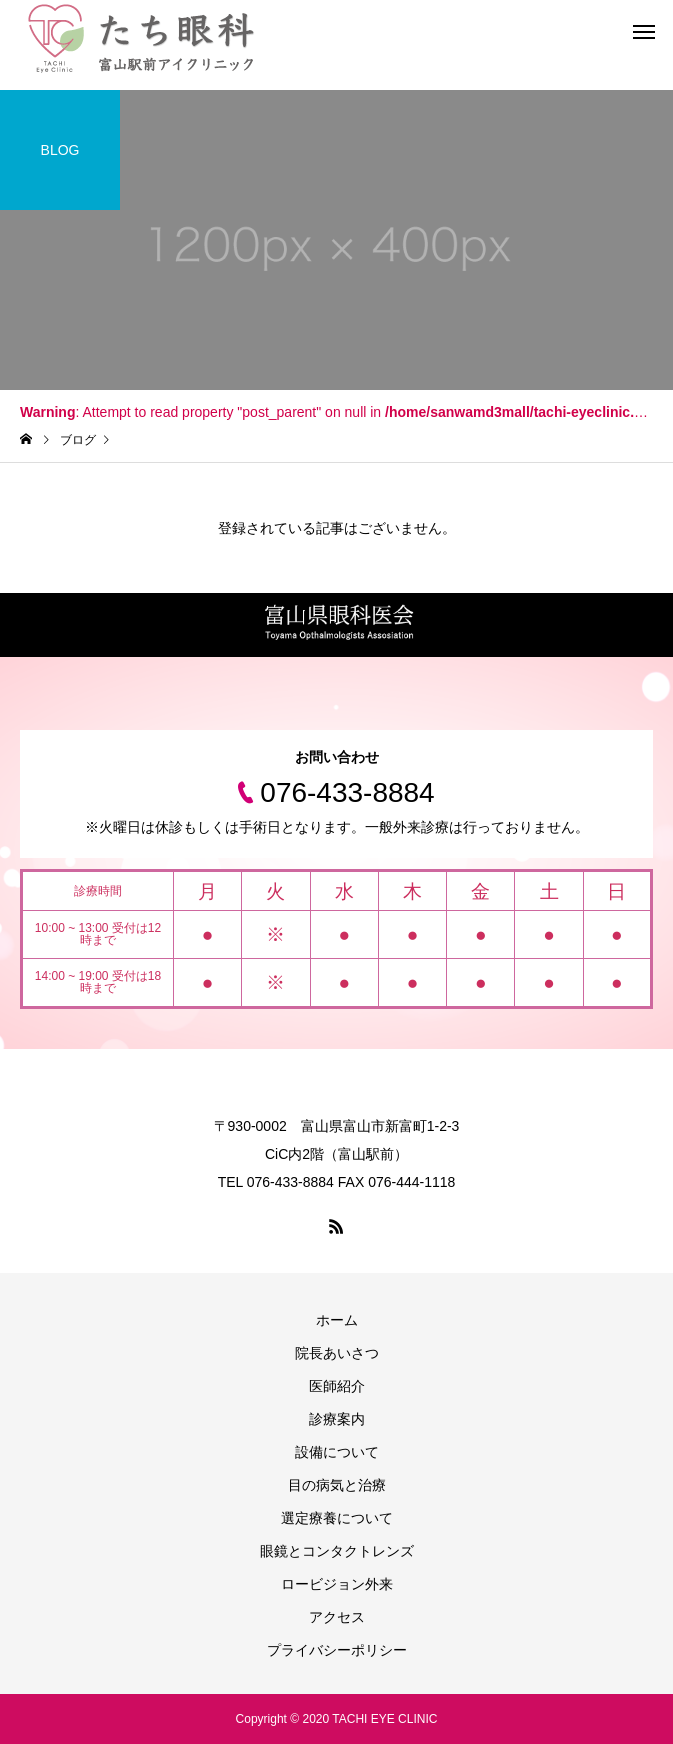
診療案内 (337, 1419)
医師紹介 (337, 1386)
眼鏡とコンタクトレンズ (337, 1551)
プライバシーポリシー (337, 1650)
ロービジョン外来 (337, 1584)
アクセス (337, 1617)
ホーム (337, 1320)
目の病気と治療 (337, 1485)
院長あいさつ (337, 1353)
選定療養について (337, 1518)
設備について (337, 1452)
